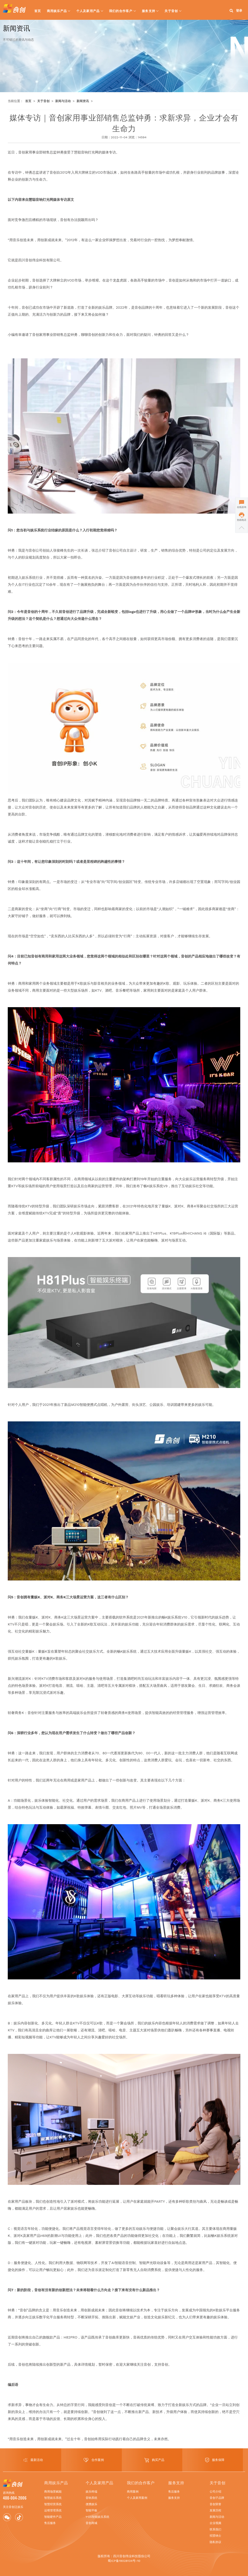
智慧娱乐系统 (53, 2498)
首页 (37, 10)
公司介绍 (215, 2491)
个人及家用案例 (137, 2498)
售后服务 (50, 2523)
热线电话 (241, 520)
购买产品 (154, 2460)
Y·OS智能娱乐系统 (97, 2517)
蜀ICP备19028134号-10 (124, 2561)
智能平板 (91, 2510)
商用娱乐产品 (57, 10)
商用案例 (133, 2491)
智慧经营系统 (53, 2504)
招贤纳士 (215, 2535)
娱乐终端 (91, 2491)
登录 (239, 10)
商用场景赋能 (53, 2491)
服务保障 (214, 2460)
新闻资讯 (83, 101)
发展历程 (215, 2510)
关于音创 (171, 10)
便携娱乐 (91, 2504)
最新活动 (33, 2460)
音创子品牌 (217, 2498)
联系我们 (215, 2529)
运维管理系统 (53, 2510)
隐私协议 (215, 2542)
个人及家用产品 (88, 10)
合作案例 (94, 2460)
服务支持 (148, 10)
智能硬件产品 (53, 2517)
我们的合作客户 (121, 10)
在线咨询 (241, 507)
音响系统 (91, 2498)
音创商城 (91, 2523)
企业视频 (215, 2523)
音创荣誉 (215, 2504)
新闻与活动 (63, 101)
